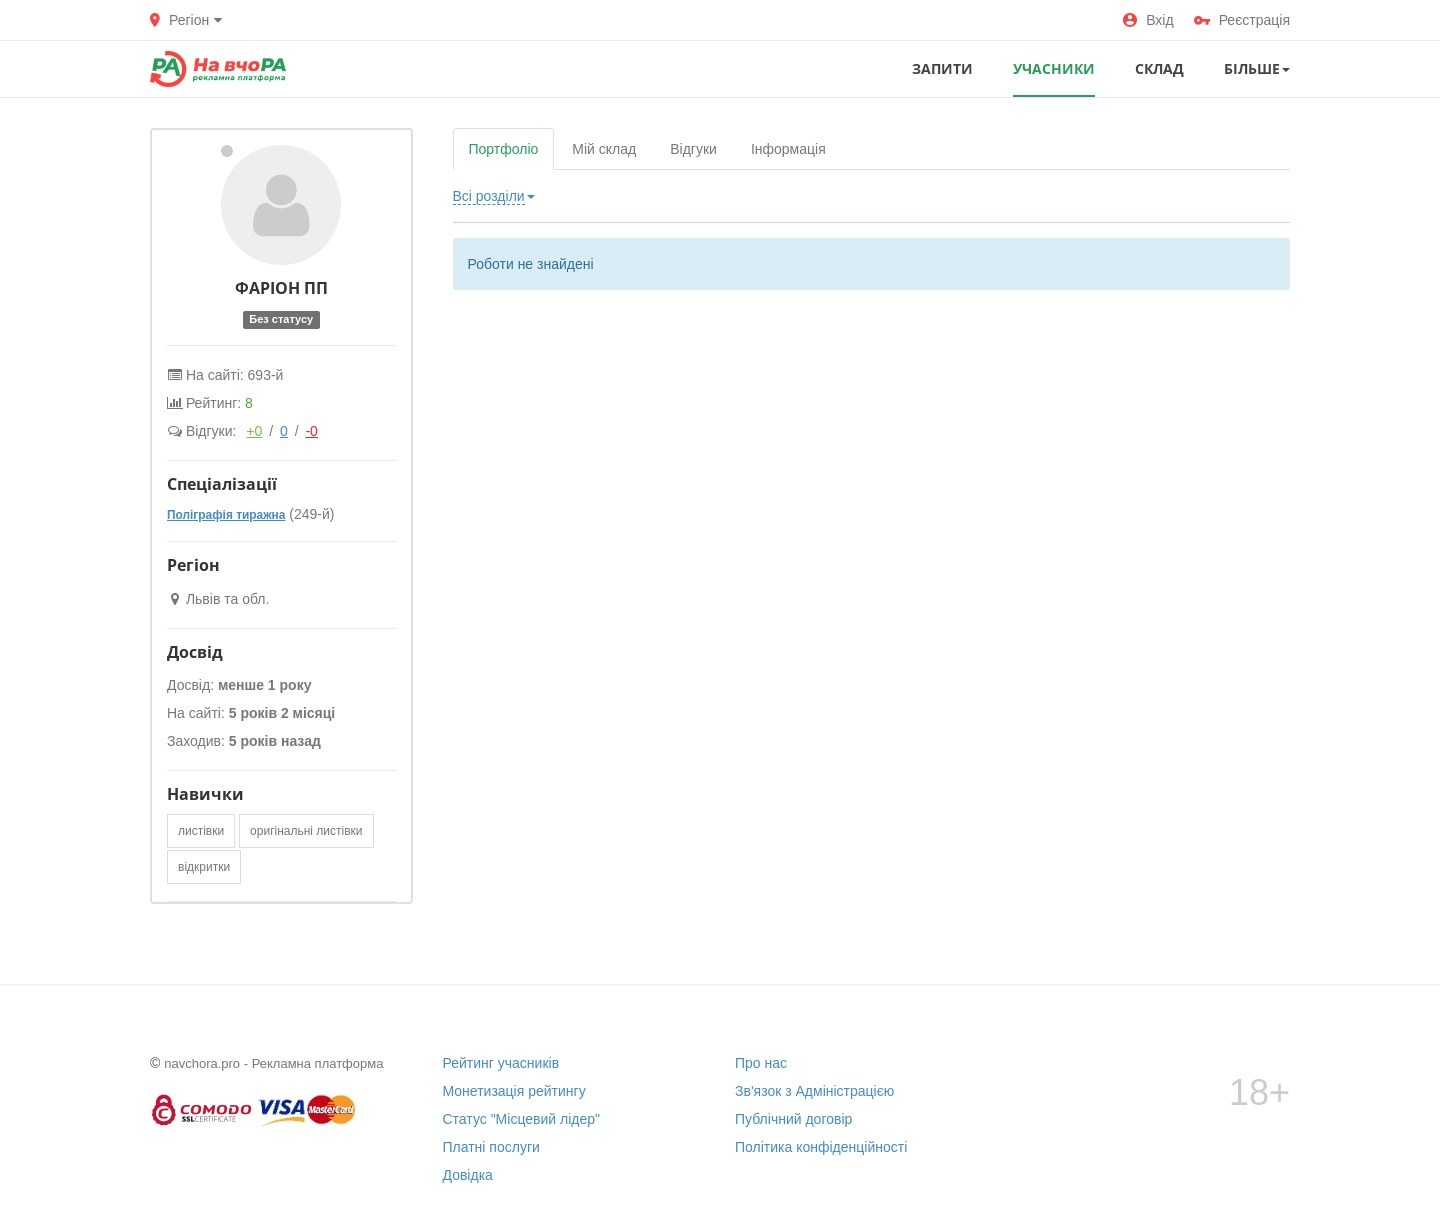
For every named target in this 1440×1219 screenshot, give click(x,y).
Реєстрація (1242, 20)
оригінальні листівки (306, 831)
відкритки (204, 867)
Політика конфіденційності (821, 1147)
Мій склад (604, 149)
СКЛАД (1159, 68)
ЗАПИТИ (942, 68)
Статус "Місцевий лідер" (522, 1119)
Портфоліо (504, 149)
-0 (311, 431)
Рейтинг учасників (501, 1063)
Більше (1257, 68)
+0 (254, 431)
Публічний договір (793, 1119)
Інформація (788, 149)
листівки (201, 831)
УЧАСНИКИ (1054, 68)
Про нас (761, 1063)
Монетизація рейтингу (514, 1091)
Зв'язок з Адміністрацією (814, 1091)
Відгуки (693, 149)
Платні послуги (491, 1147)
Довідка (468, 1175)
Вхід (1148, 20)
